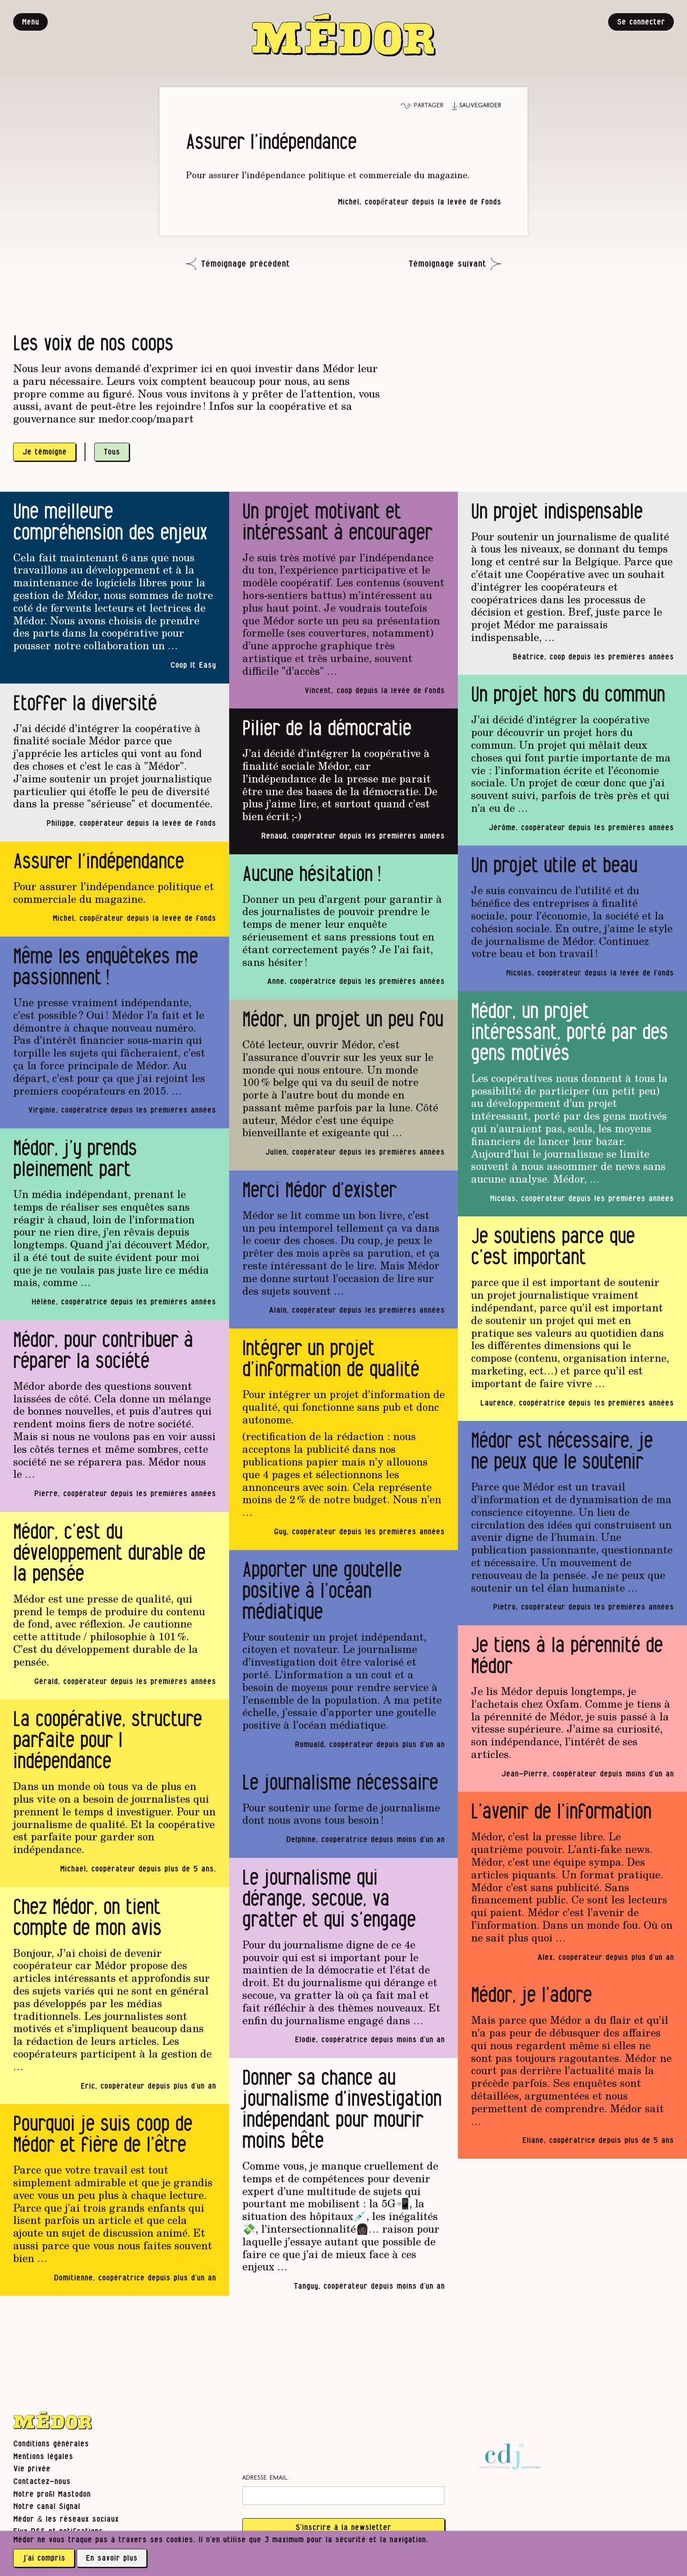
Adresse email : (266, 2478)
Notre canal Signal (46, 2506)
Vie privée (31, 2469)
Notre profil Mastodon (52, 2494)
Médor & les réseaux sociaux (66, 2519)
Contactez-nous (42, 2481)
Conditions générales (51, 2444)
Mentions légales (43, 2456)
